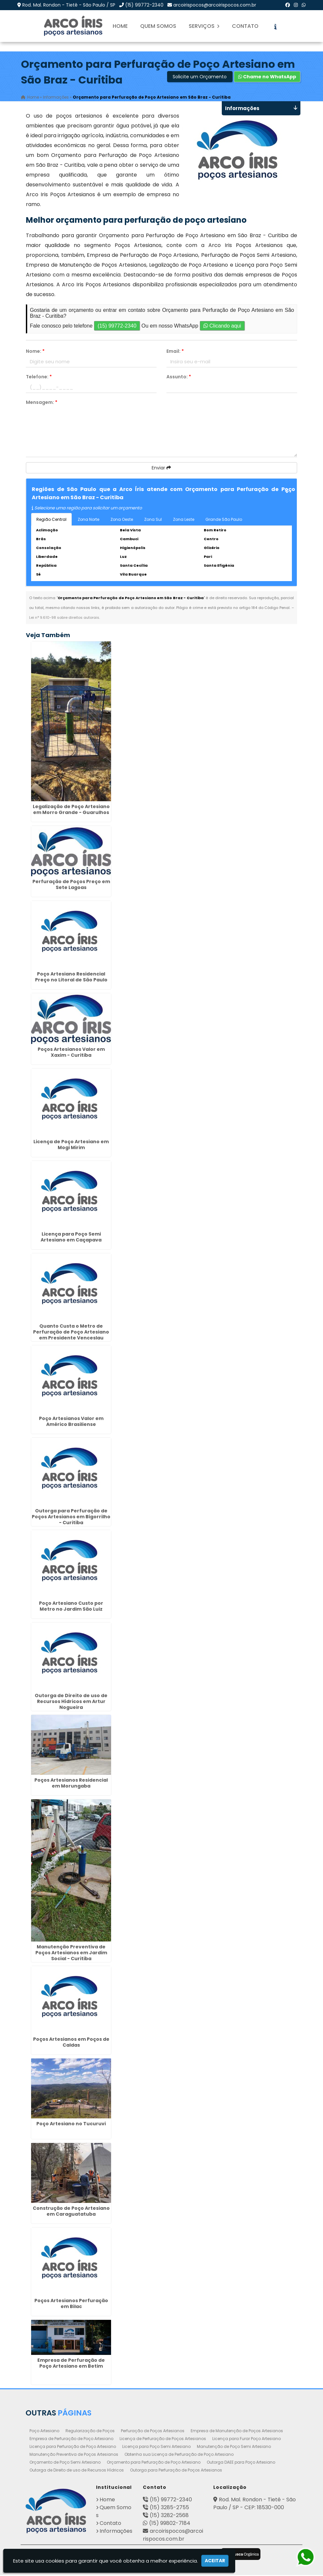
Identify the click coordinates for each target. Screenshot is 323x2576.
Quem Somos (158, 26)
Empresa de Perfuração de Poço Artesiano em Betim (71, 2364)
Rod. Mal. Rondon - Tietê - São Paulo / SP (68, 5)
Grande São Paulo (223, 520)
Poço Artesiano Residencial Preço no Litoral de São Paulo (71, 978)
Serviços (204, 26)
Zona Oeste (121, 520)
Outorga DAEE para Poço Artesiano (241, 2463)
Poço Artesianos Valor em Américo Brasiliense (71, 1422)
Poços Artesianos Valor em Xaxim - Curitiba (71, 1053)
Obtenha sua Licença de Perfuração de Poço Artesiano (179, 2455)
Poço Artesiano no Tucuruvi (71, 2124)
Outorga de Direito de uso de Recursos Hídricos (76, 2471)
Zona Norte (88, 520)
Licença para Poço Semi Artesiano (156, 2447)
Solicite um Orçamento (200, 77)
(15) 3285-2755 (169, 2508)
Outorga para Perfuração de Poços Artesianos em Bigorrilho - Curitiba (71, 1517)
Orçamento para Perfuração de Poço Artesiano (153, 2463)
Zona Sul (153, 520)
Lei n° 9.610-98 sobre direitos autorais (64, 618)
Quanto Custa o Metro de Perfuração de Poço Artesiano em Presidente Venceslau (71, 1333)
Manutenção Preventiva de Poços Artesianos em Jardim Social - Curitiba (71, 1953)
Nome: (35, 352)
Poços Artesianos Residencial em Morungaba (71, 1784)
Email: (175, 352)
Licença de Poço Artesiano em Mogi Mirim (71, 1145)
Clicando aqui (222, 327)
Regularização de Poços (90, 2431)
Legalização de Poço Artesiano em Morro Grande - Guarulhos (71, 810)
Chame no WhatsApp (267, 77)
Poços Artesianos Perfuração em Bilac (71, 2304)
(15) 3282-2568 (169, 2516)
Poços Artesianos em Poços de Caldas (71, 2043)
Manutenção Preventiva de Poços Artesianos (73, 2455)
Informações (116, 2532)
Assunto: (178, 377)
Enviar (161, 468)
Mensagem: (41, 403)
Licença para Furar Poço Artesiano (246, 2439)
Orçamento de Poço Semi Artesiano (65, 2463)
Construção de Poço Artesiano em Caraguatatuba (71, 2212)
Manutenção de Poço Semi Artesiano (234, 2447)
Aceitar (215, 2560)
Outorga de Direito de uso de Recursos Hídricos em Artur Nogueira (71, 1702)
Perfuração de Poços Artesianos (152, 2431)
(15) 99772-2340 (144, 5)
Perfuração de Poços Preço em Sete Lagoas (71, 885)
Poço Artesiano (44, 2431)
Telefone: (39, 377)
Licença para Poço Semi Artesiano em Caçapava (71, 1238)
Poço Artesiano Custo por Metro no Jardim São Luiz (71, 1607)
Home (120, 26)
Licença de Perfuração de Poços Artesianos (163, 2439)
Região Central (51, 520)
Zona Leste (183, 520)
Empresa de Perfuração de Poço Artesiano (71, 2439)
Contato (245, 26)
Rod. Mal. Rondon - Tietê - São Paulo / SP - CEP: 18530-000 (254, 2504)
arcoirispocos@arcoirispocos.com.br (214, 5)
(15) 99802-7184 (169, 2524)
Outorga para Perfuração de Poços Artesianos (176, 2471)
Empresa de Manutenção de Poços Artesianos (237, 2431)
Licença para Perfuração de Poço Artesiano (72, 2447)
